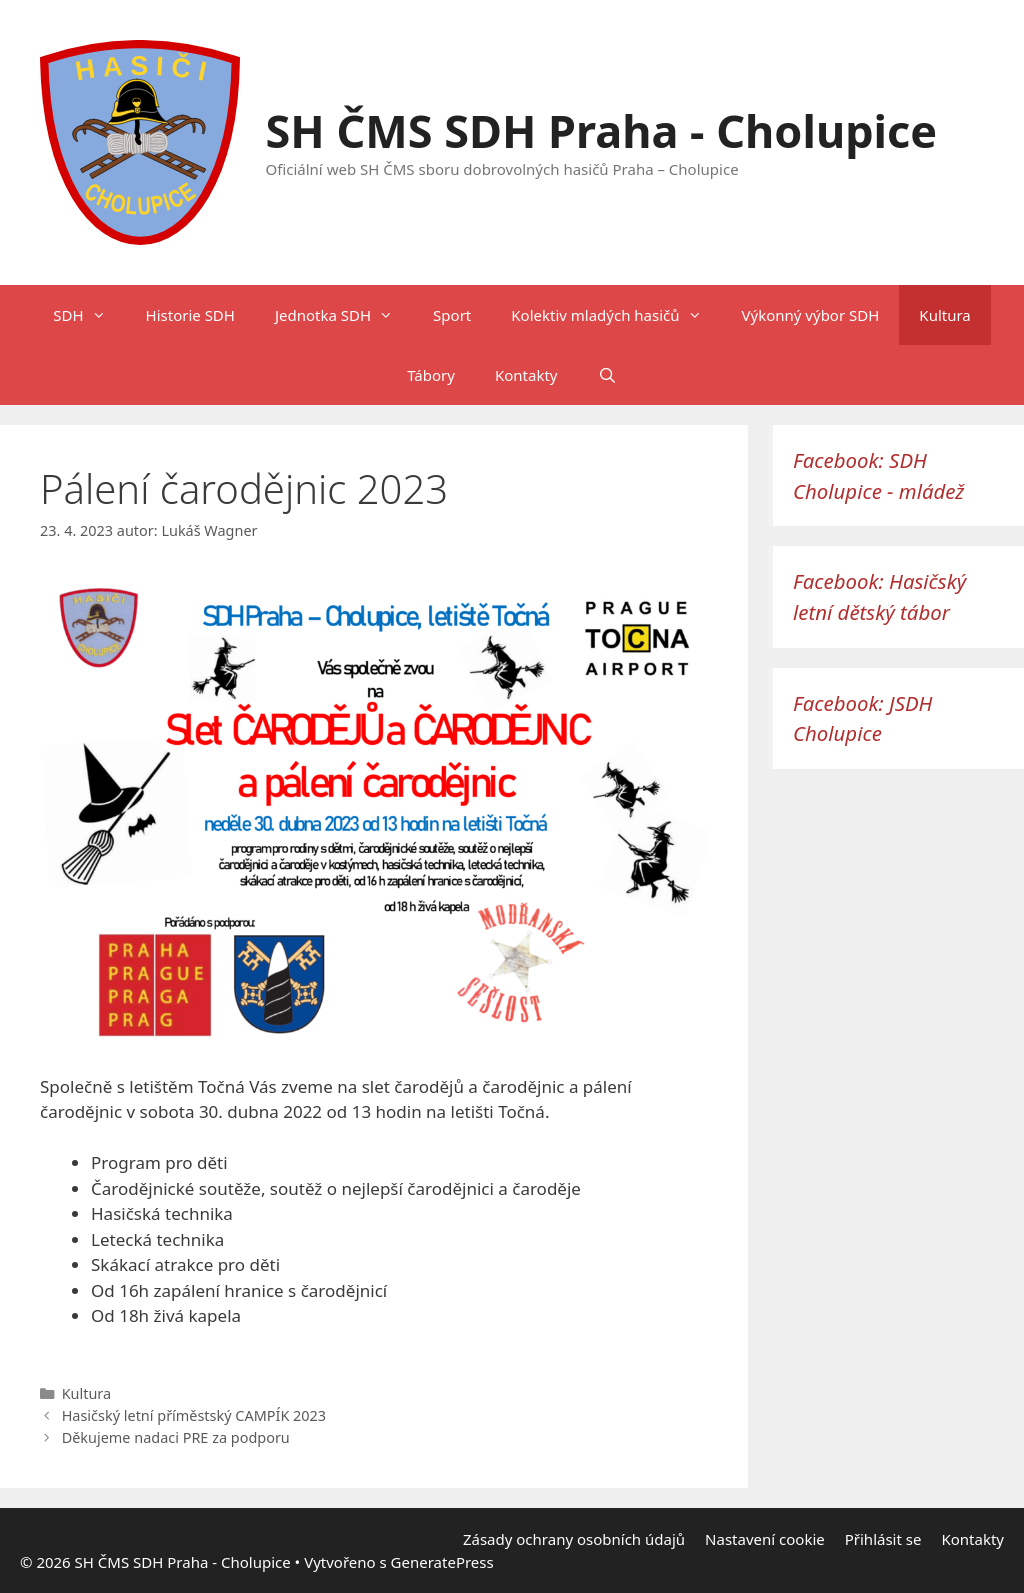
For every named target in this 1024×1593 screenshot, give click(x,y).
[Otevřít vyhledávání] (606, 375)
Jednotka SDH (344, 315)
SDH (89, 315)
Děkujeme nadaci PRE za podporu (176, 1437)
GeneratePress (442, 1562)
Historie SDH (190, 315)
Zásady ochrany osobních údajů (574, 1539)
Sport (452, 315)
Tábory (431, 375)
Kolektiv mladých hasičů (616, 315)
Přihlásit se (883, 1539)
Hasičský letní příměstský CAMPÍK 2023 (194, 1415)
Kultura (944, 315)
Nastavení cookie (765, 1539)
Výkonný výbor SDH (811, 315)
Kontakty (526, 375)
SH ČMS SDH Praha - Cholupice (602, 130)
